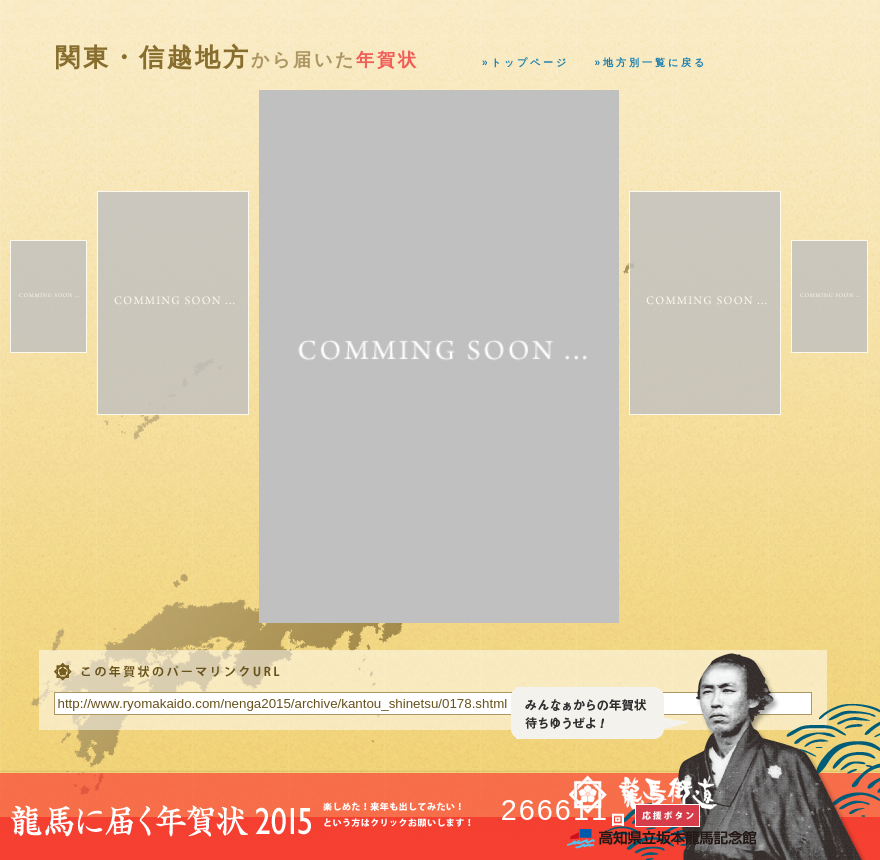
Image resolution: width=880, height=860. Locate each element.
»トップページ (525, 62)
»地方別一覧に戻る (651, 62)
